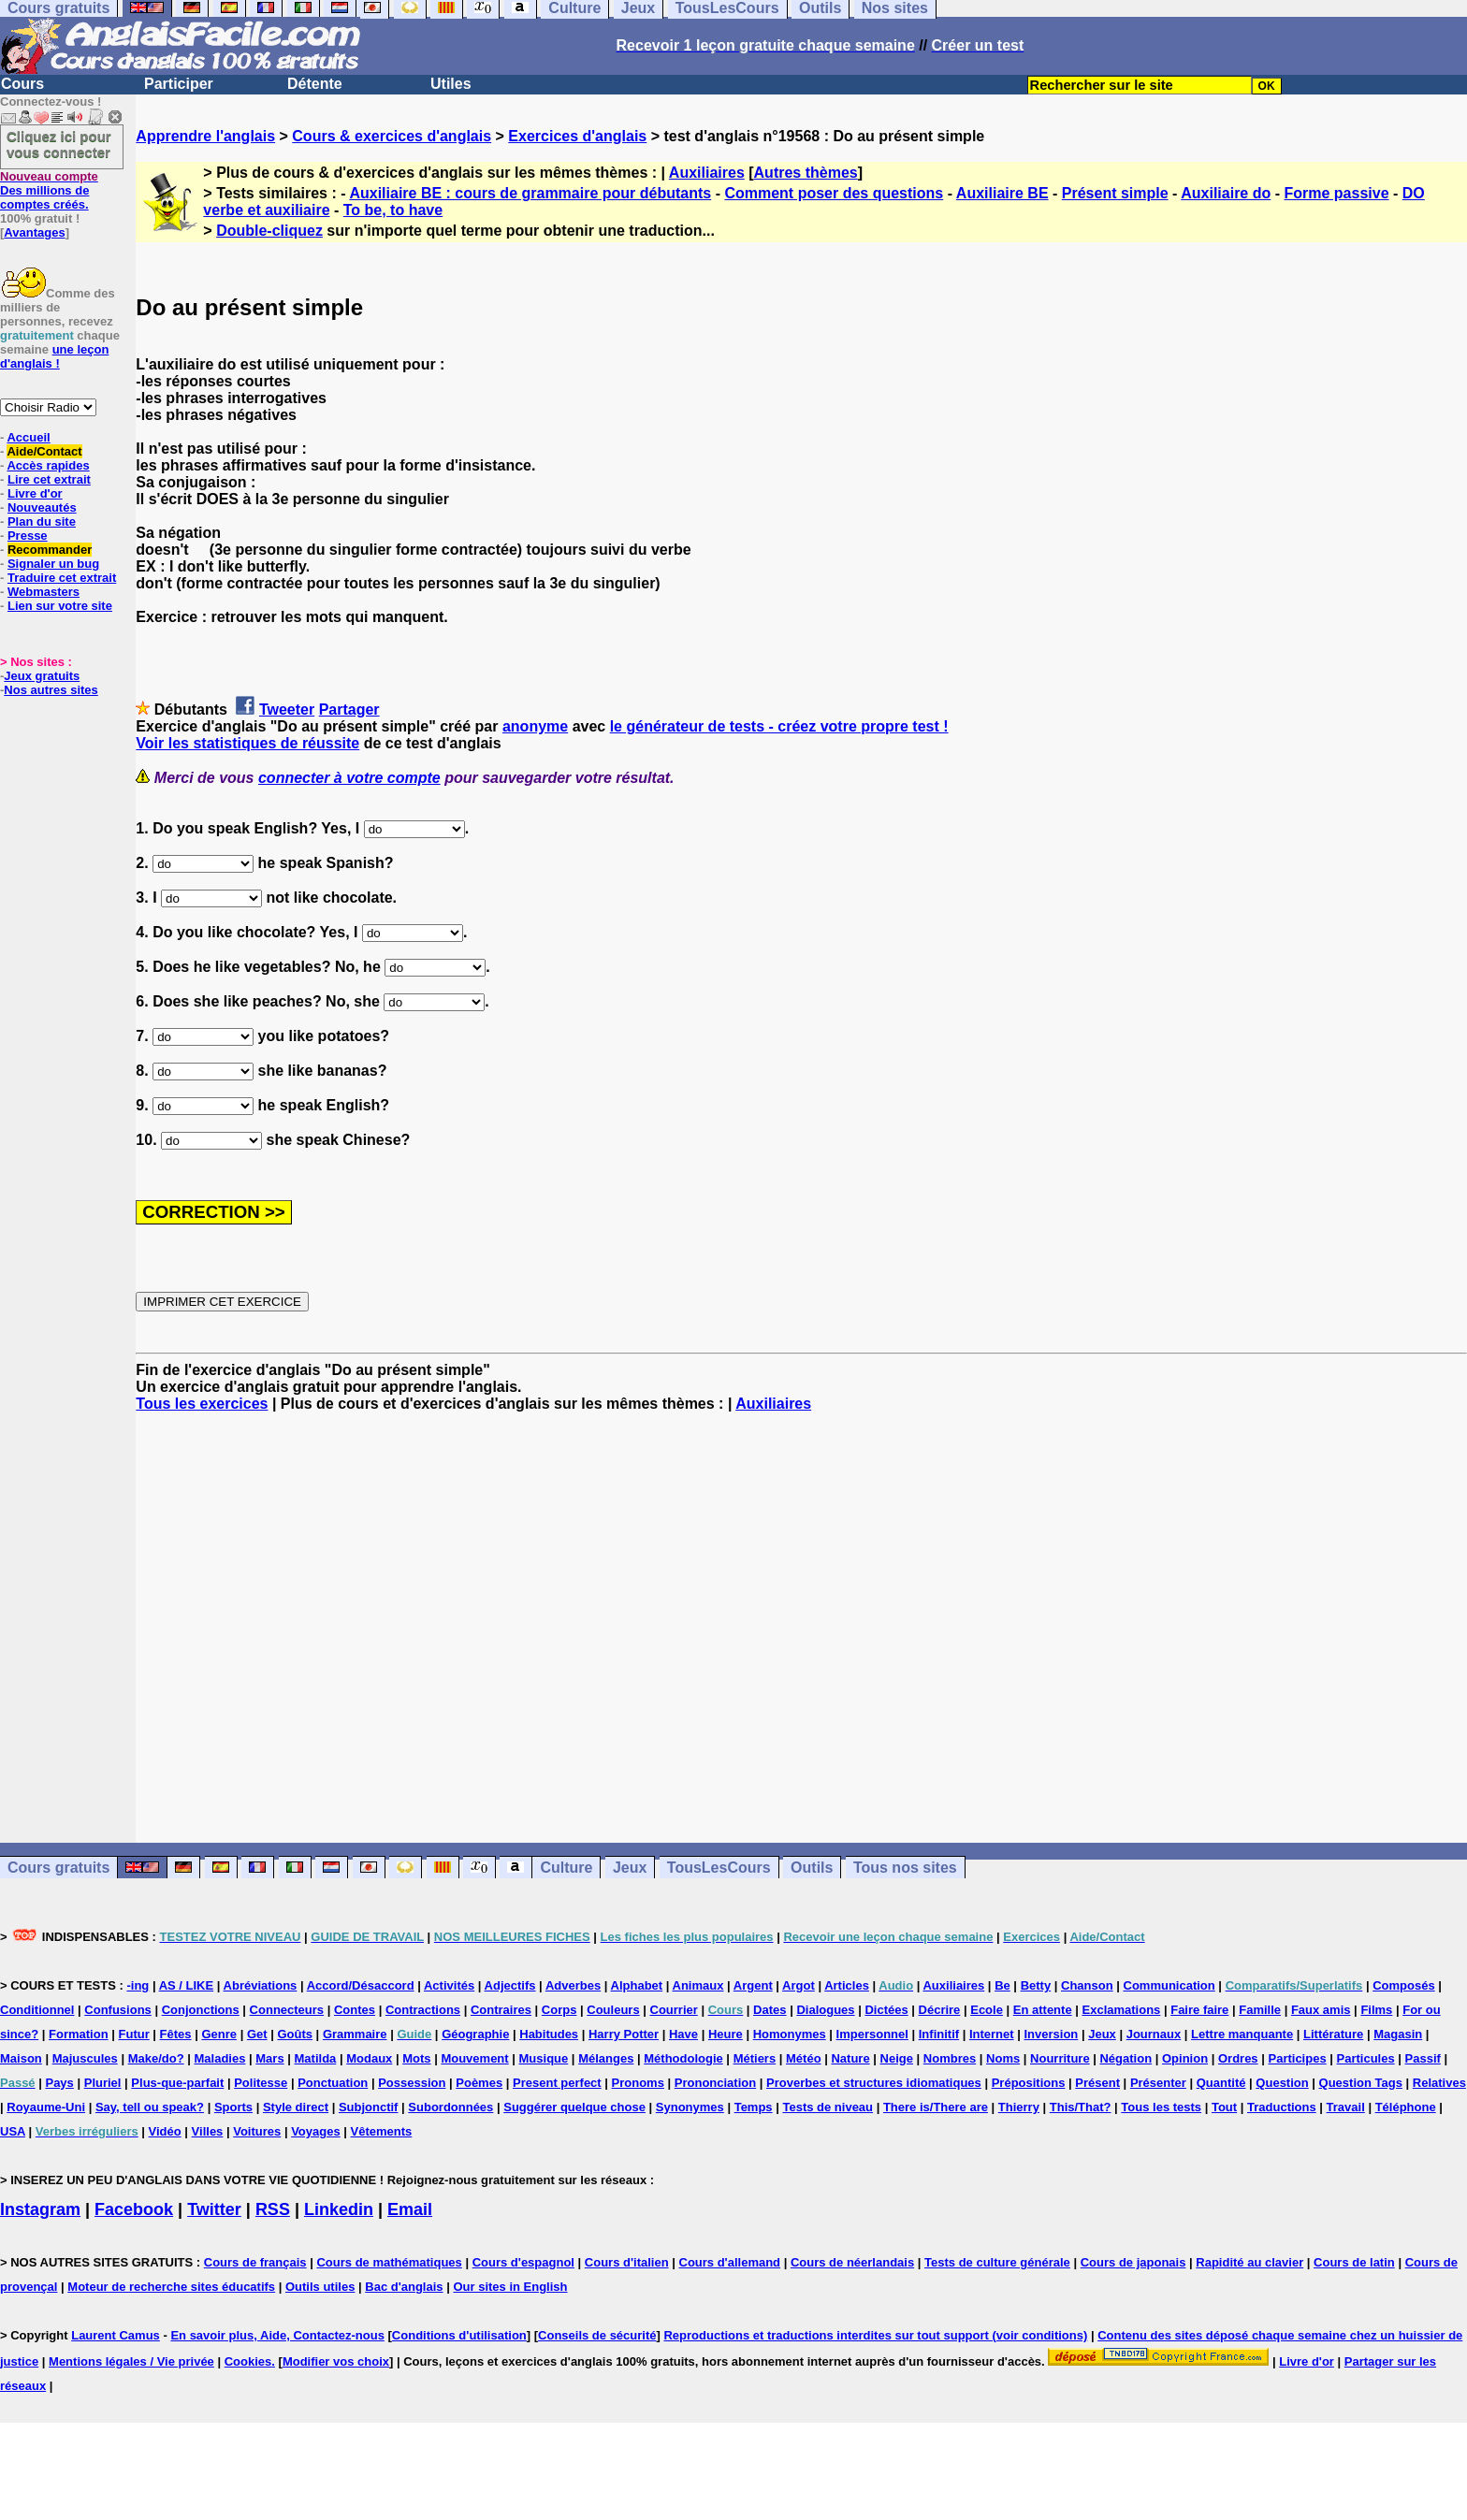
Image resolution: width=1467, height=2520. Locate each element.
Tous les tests (1161, 2107)
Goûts (294, 2034)
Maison (21, 2058)
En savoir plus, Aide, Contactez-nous (277, 2335)
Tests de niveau (827, 2107)
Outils (812, 1868)
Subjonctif (369, 2107)
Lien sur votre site (59, 606)
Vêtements (382, 2131)
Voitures (257, 2131)
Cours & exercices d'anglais (391, 136)
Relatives (1439, 2083)
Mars (269, 2058)
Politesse (260, 2083)
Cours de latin (1354, 2262)
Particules (1366, 2058)
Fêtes (176, 2034)
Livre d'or (35, 493)
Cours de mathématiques (388, 2262)
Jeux (629, 1868)
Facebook (133, 2209)
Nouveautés (42, 507)
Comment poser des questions (833, 193)
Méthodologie (683, 2058)
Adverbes (573, 1985)
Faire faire (1199, 2010)
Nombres (949, 2058)
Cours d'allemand (730, 2262)
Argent (753, 1985)
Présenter (1158, 2083)
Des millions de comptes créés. (49, 190)
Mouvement (474, 2058)
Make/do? (156, 2058)
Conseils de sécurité (597, 2335)
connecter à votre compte (349, 778)
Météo (803, 2058)
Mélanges (605, 2058)
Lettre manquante (1242, 2034)
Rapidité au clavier (1249, 2262)
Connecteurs (287, 2010)
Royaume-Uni (46, 2107)
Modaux (369, 2058)
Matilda (316, 2058)
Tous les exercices (202, 1404)
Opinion (1185, 2058)
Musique (544, 2058)
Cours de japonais (1133, 2262)
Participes (1297, 2058)
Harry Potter (623, 2034)
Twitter (214, 2209)
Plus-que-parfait (177, 2083)
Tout (1224, 2107)
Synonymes (690, 2107)
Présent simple (1115, 193)
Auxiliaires (707, 173)
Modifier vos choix (336, 2361)
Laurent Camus (115, 2335)
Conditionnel (37, 2010)
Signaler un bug (53, 564)
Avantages (34, 232)
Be (1002, 1985)
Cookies (248, 2361)
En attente (1042, 2010)
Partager (349, 709)
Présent (1097, 2083)
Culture (566, 1868)
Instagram (40, 2209)
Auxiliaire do (1226, 193)
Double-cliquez (269, 231)
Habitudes (548, 2034)
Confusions (118, 2010)
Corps (559, 2010)
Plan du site (41, 521)
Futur (134, 2034)
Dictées (886, 2010)
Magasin (1397, 2034)
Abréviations (261, 1985)
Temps (753, 2107)
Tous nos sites (905, 1868)
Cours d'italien (627, 2262)
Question (1282, 2083)
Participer (178, 84)
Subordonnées (450, 2107)
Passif (1423, 2058)
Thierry (1018, 2107)
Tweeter (286, 709)
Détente (314, 84)
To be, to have (393, 210)
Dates (769, 2010)
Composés (1403, 1985)
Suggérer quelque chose (574, 2107)
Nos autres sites (50, 690)
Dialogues (825, 2010)
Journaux (1154, 2034)
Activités (449, 1985)
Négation (1125, 2058)
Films (1376, 2010)
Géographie (475, 2034)
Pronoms (638, 2083)
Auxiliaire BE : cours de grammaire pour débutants (530, 193)
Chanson (1087, 1985)
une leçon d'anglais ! (54, 356)
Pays (59, 2083)
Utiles (451, 84)
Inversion (1051, 2034)
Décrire (940, 2010)
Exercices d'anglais (577, 136)
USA (12, 2131)
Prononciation (715, 2083)
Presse (27, 536)
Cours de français (255, 2262)
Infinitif (939, 2034)
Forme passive (1336, 193)
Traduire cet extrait (61, 578)
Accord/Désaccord (360, 1985)
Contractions (422, 2010)
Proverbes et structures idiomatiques (873, 2083)
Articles (846, 1985)
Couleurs (613, 2010)
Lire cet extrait (49, 479)
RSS (272, 2209)
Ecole (986, 2010)
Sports (233, 2107)
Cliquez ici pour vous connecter (59, 144)
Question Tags (1360, 2083)
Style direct (295, 2107)
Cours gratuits (58, 1868)
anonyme (535, 726)
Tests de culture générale (997, 2262)
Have (683, 2034)
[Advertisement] (801, 1628)
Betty (1036, 1985)
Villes (208, 2131)
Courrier (674, 2010)
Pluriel (103, 2083)
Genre (219, 2034)
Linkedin (338, 2209)
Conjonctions (201, 2010)
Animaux (698, 1985)
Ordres (1238, 2058)
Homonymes (789, 2034)
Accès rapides (48, 465)
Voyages (316, 2131)
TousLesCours (719, 1868)
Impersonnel (872, 2034)
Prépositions (1029, 2083)
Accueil (28, 437)
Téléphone (1405, 2107)
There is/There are (935, 2107)
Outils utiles (320, 2287)
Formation (79, 2034)
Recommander (49, 550)
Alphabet (637, 1985)
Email (409, 2209)
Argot (798, 1985)
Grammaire (355, 2034)
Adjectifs (510, 1985)
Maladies (219, 2058)
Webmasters (43, 592)
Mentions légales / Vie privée (131, 2361)
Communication (1169, 1985)
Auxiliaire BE (1002, 193)
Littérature (1333, 2034)
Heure (725, 2034)
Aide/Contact (44, 451)
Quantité (1221, 2083)
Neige (896, 2058)
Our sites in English (510, 2287)
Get (257, 2034)
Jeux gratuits (42, 676)
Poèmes (479, 2083)
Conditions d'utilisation (459, 2335)
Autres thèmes (806, 173)
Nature (850, 2058)
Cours (22, 84)
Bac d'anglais (404, 2287)
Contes (354, 2010)
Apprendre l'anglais (205, 136)
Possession (411, 2083)
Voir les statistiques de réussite (247, 743)
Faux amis (1321, 2010)
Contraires (501, 2010)
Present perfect (557, 2083)
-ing (137, 1985)
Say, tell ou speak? (149, 2107)
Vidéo (165, 2131)
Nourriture (1060, 2058)
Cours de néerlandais (852, 2262)
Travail (1346, 2107)
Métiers (755, 2058)
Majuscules (85, 2058)
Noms (1003, 2058)
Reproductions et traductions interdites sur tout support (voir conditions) (875, 2335)
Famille (1260, 2010)
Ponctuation (333, 2083)
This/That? (1080, 2107)
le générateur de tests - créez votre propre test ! (779, 726)
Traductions (1281, 2107)
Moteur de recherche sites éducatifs (171, 2287)
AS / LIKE (186, 1985)
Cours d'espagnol (523, 2262)
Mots (416, 2058)
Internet (991, 2034)
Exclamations (1121, 2010)
